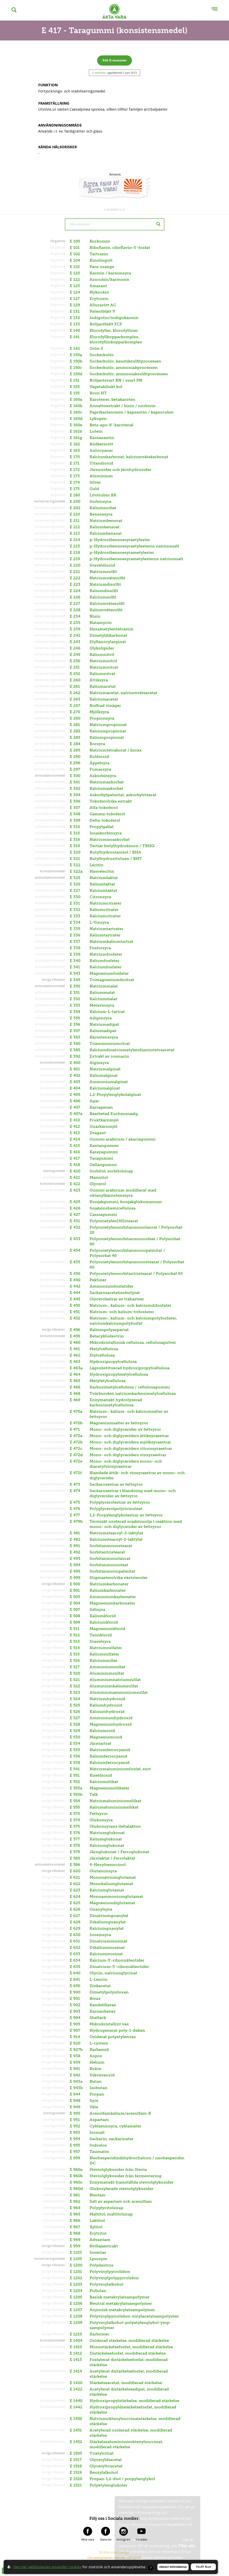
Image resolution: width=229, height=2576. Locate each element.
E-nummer (99, 73)
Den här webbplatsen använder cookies (47, 2566)
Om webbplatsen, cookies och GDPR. (114, 2558)
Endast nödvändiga (173, 2567)
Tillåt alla (203, 2566)
